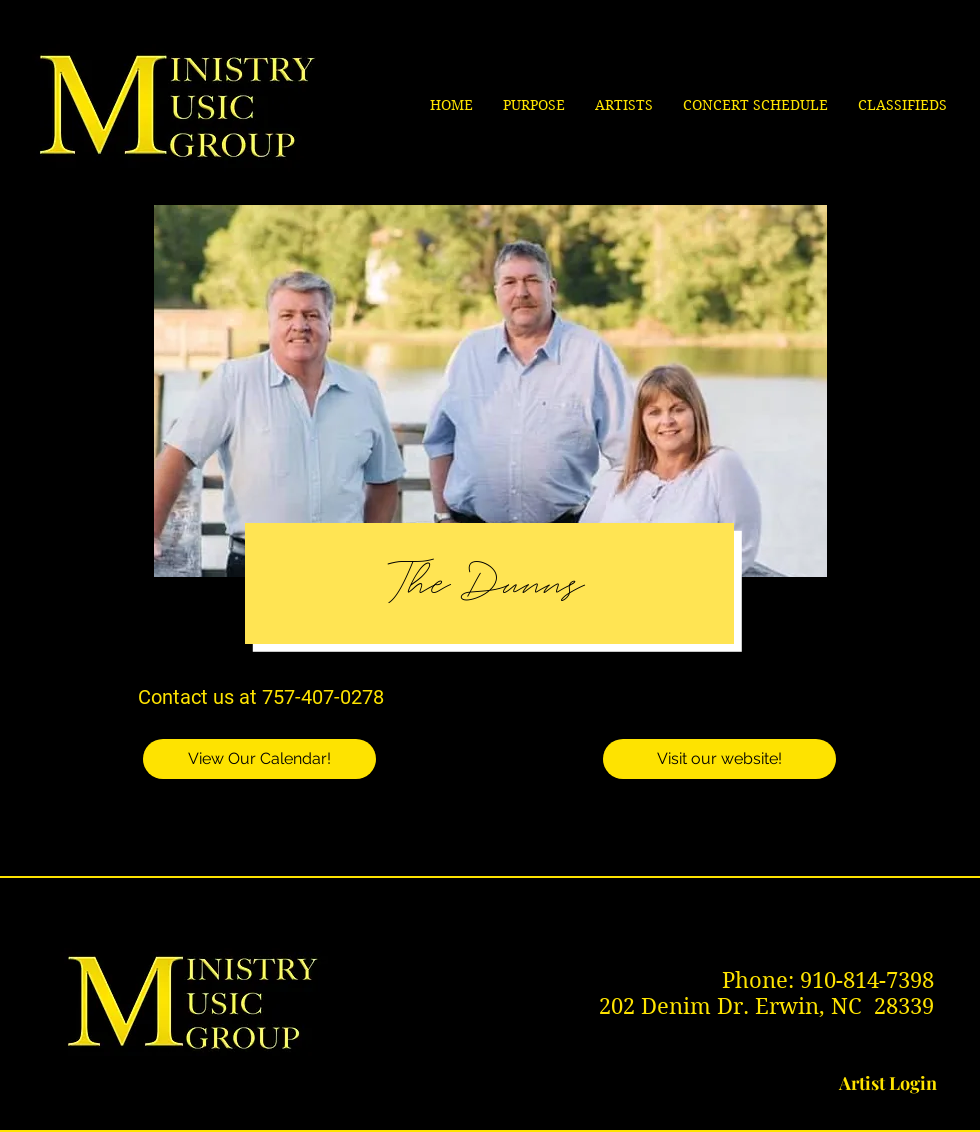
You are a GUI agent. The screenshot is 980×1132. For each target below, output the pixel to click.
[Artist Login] (888, 1084)
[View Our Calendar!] (259, 759)
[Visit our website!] (719, 759)
